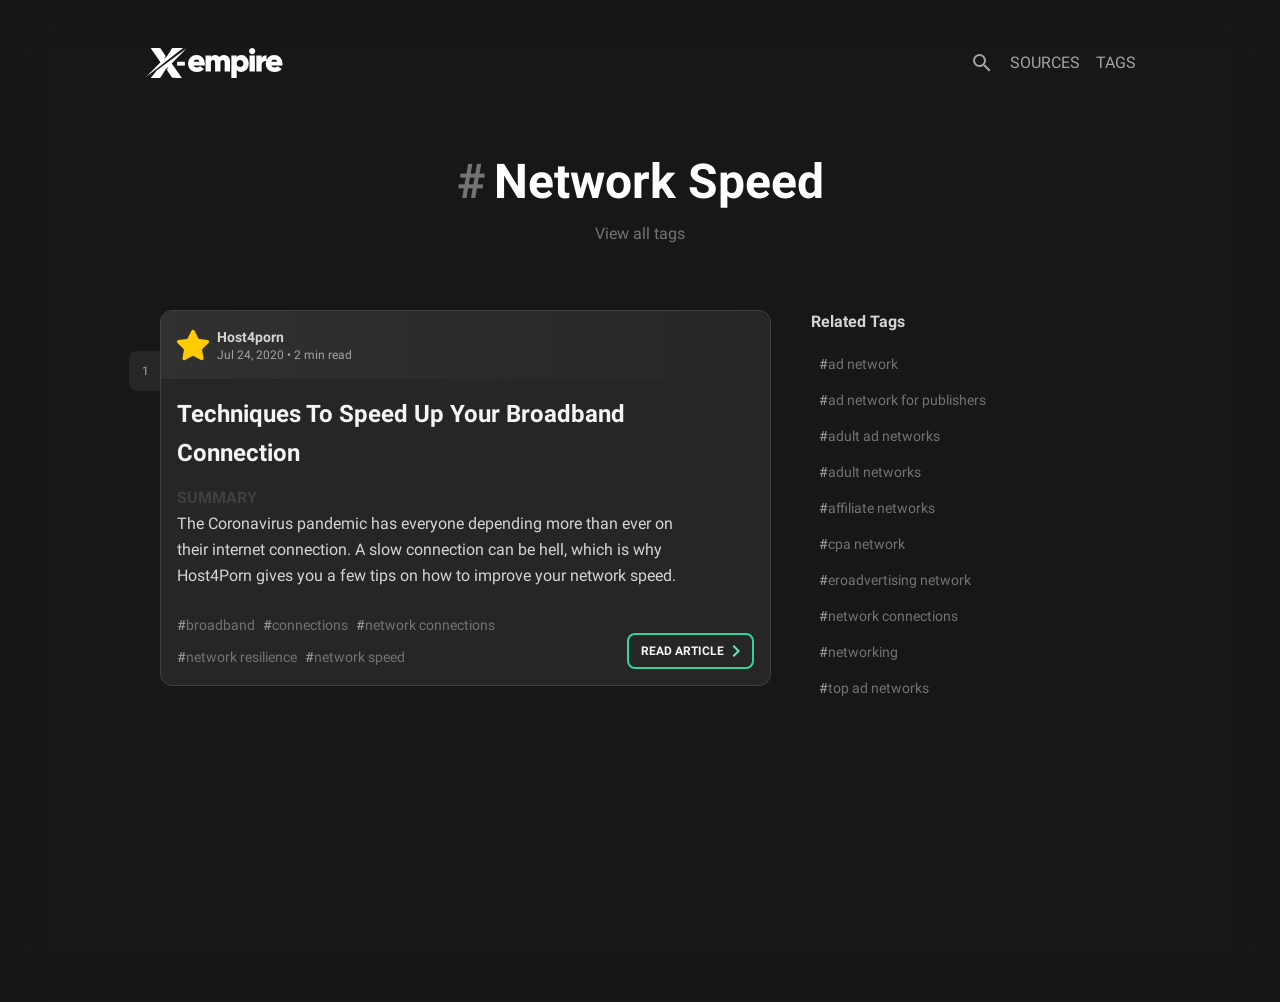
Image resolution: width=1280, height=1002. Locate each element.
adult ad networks (879, 436)
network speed (355, 657)
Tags (1116, 62)
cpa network (862, 544)
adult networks (870, 472)
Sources (1045, 62)
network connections (425, 625)
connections (305, 625)
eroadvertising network (895, 580)
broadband (216, 625)
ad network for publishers (902, 400)
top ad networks (874, 688)
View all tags (640, 233)
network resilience (237, 657)
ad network (858, 364)
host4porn (250, 337)
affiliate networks (877, 508)
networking (858, 652)
